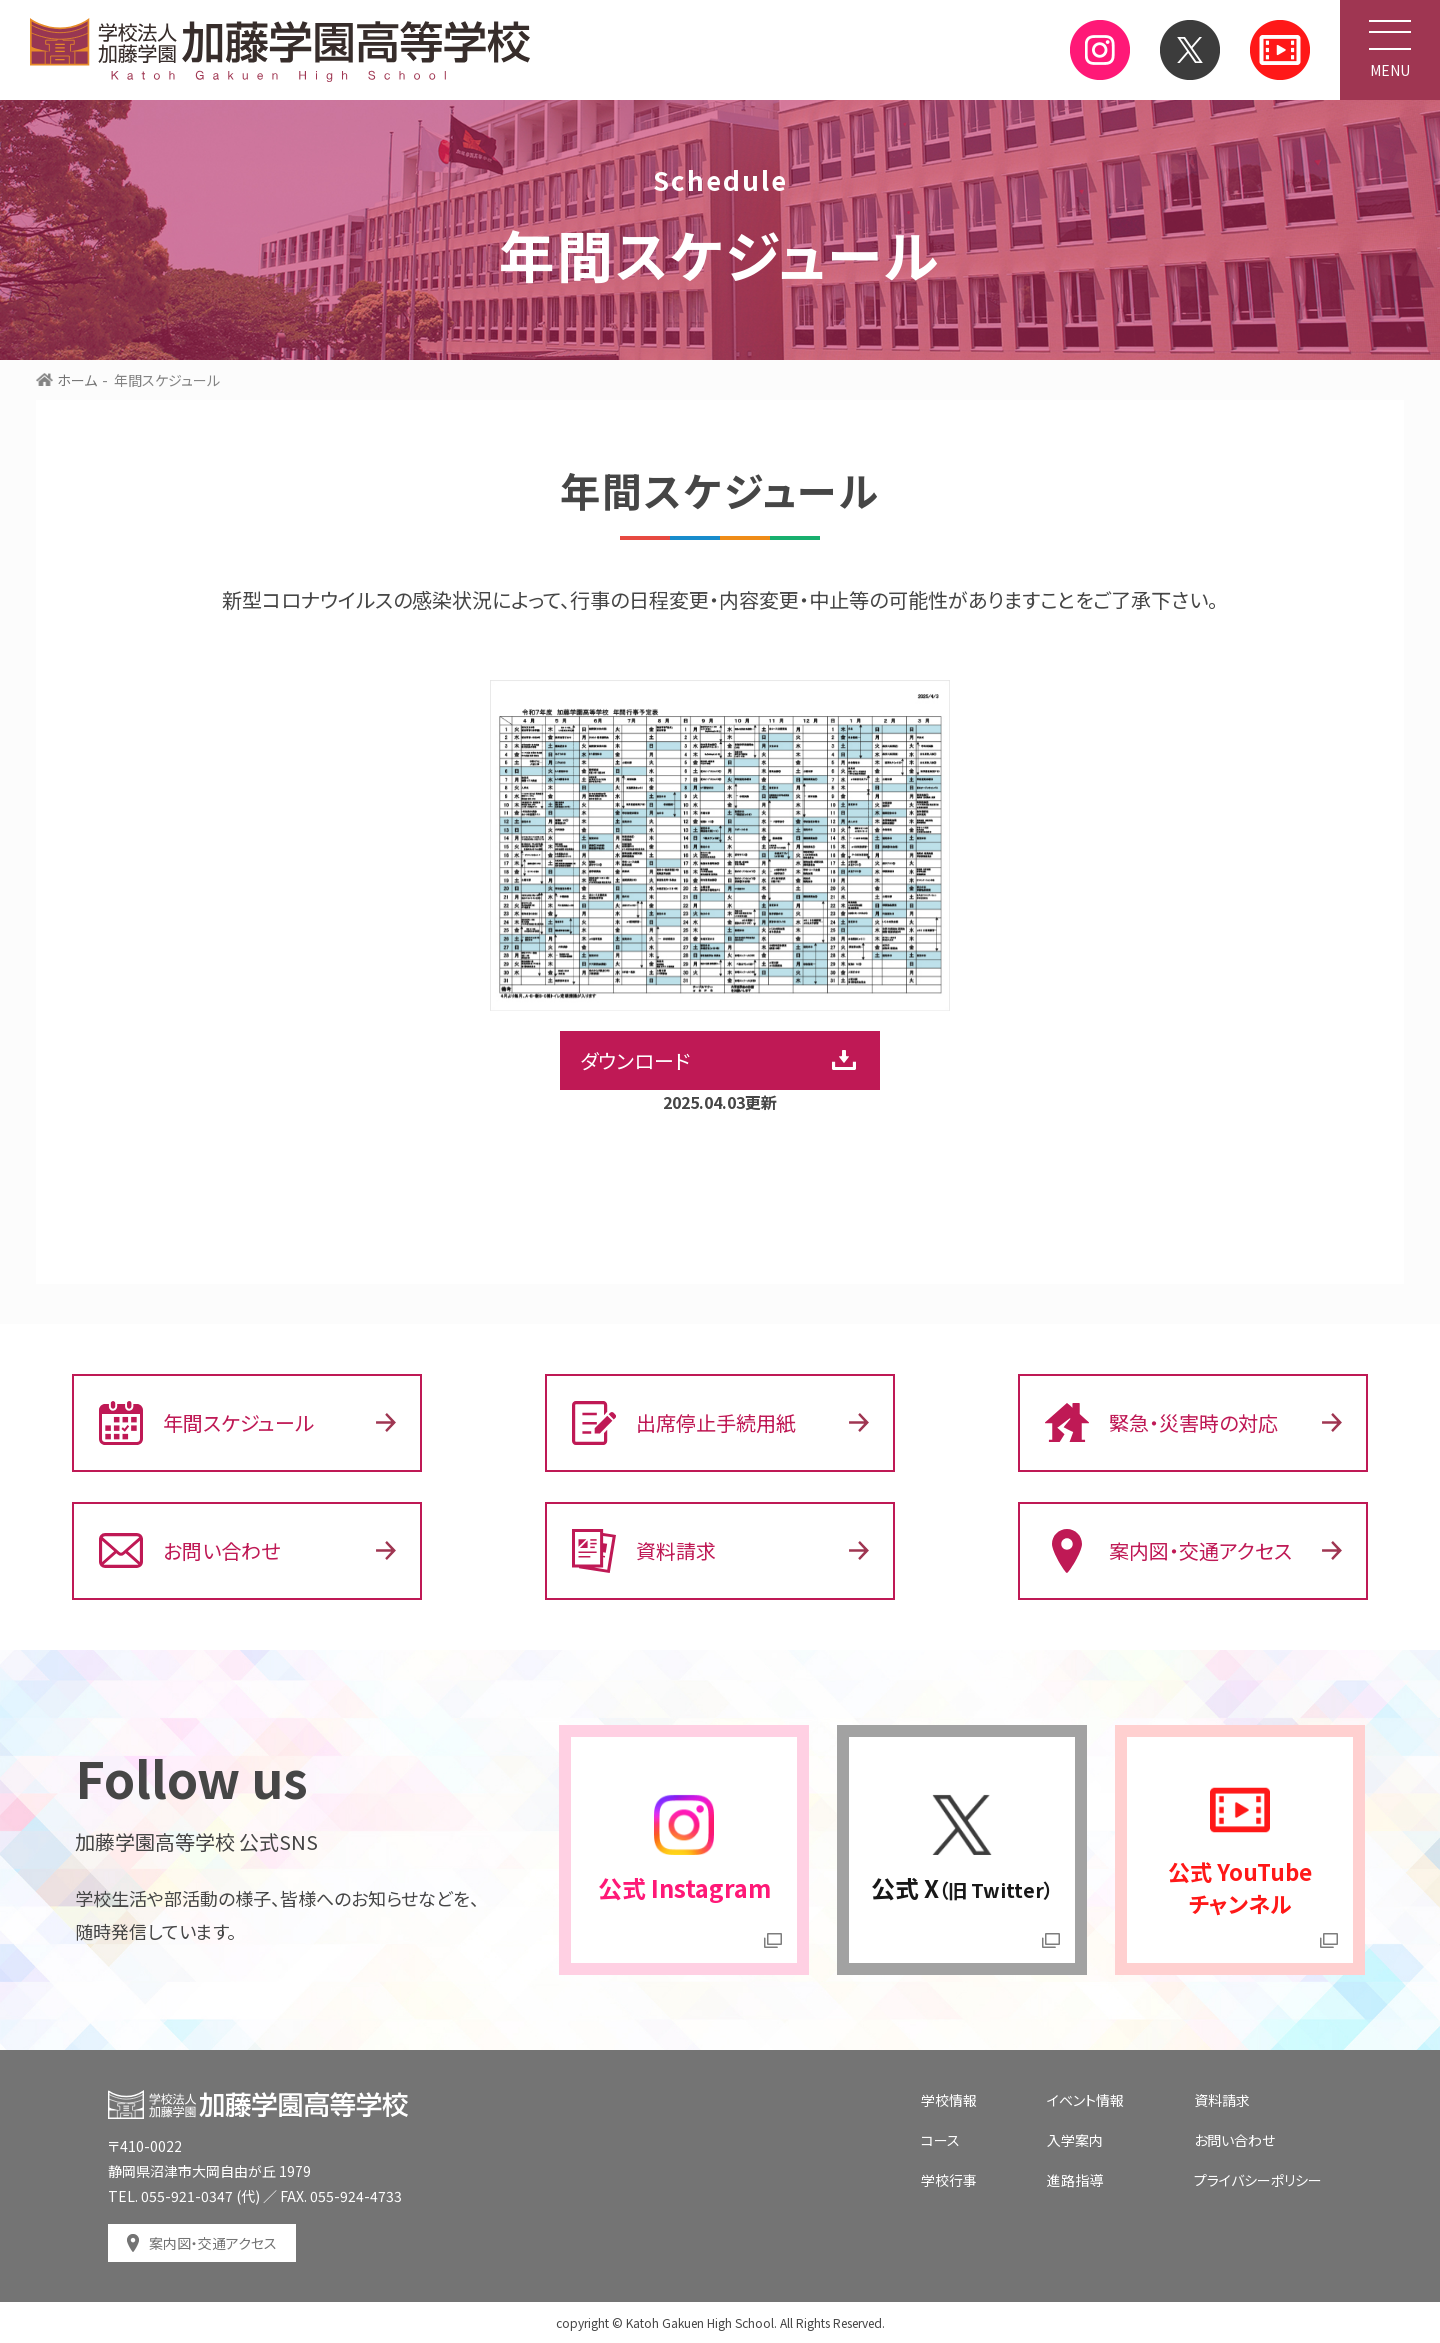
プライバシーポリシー (1258, 2180)
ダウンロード (635, 1060)
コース (940, 2140)
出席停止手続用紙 (684, 1423)
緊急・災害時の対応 (1161, 1423)
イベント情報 (1085, 2100)
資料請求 (644, 1551)
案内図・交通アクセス (1168, 1551)
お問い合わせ (189, 1551)
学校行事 (949, 2180)
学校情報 (949, 2100)
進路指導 (1075, 2180)
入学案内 (1075, 2140)
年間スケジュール (206, 1423)
